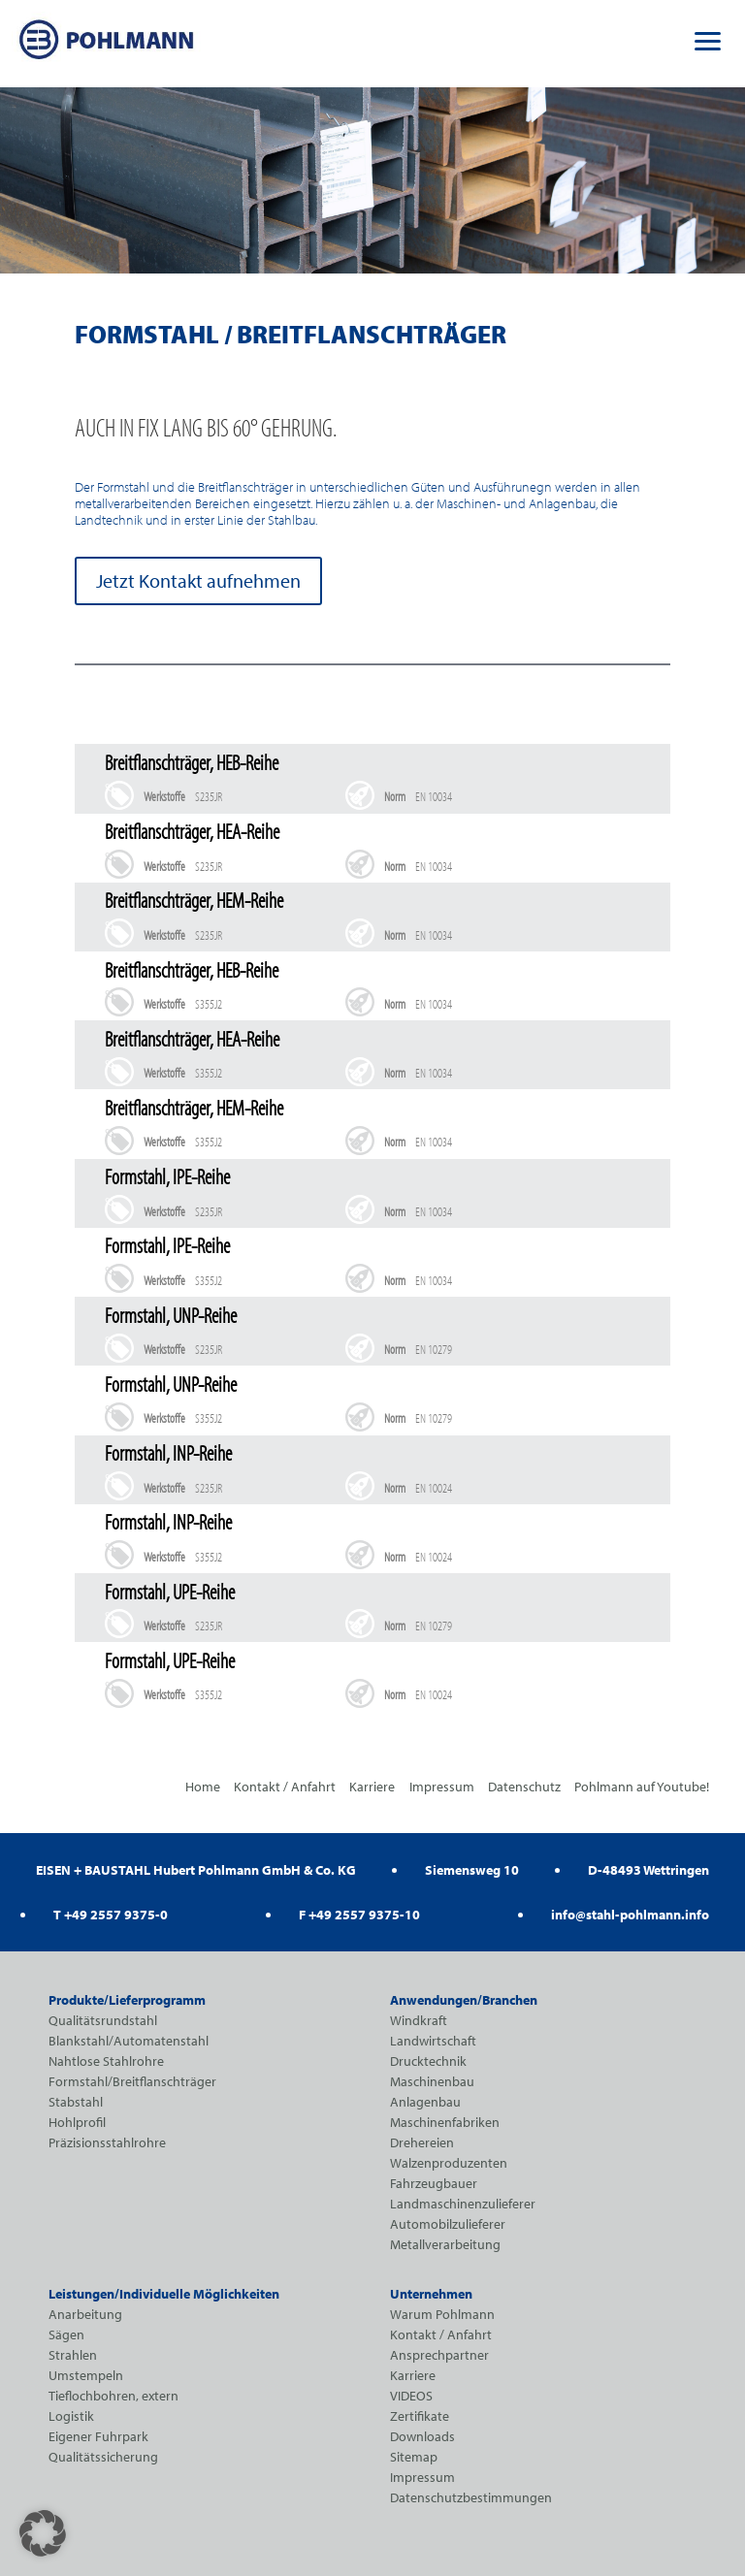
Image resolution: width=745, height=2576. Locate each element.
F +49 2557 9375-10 (359, 1914)
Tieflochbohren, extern (113, 2395)
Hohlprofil (77, 2122)
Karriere (372, 1786)
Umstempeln (86, 2375)
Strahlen (73, 2355)
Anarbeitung (85, 2314)
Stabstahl (76, 2101)
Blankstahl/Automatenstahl (129, 2040)
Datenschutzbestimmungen (471, 2497)
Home (202, 1786)
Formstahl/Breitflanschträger (132, 2081)
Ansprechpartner (439, 2355)
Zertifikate (419, 2416)
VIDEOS (411, 2395)
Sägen (66, 2334)
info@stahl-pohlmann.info (630, 1914)
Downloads (422, 2436)
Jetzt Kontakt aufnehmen (198, 580)
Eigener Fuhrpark (98, 2436)
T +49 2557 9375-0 (110, 1914)
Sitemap (413, 2456)
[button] (708, 39)
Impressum (441, 1786)
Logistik (71, 2416)
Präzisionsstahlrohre (107, 2142)
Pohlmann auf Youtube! (641, 1786)
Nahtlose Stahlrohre (106, 2061)
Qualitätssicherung (103, 2456)
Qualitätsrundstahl (103, 2020)
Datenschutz (524, 1786)
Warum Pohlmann (442, 2314)
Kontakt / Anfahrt (285, 1786)
